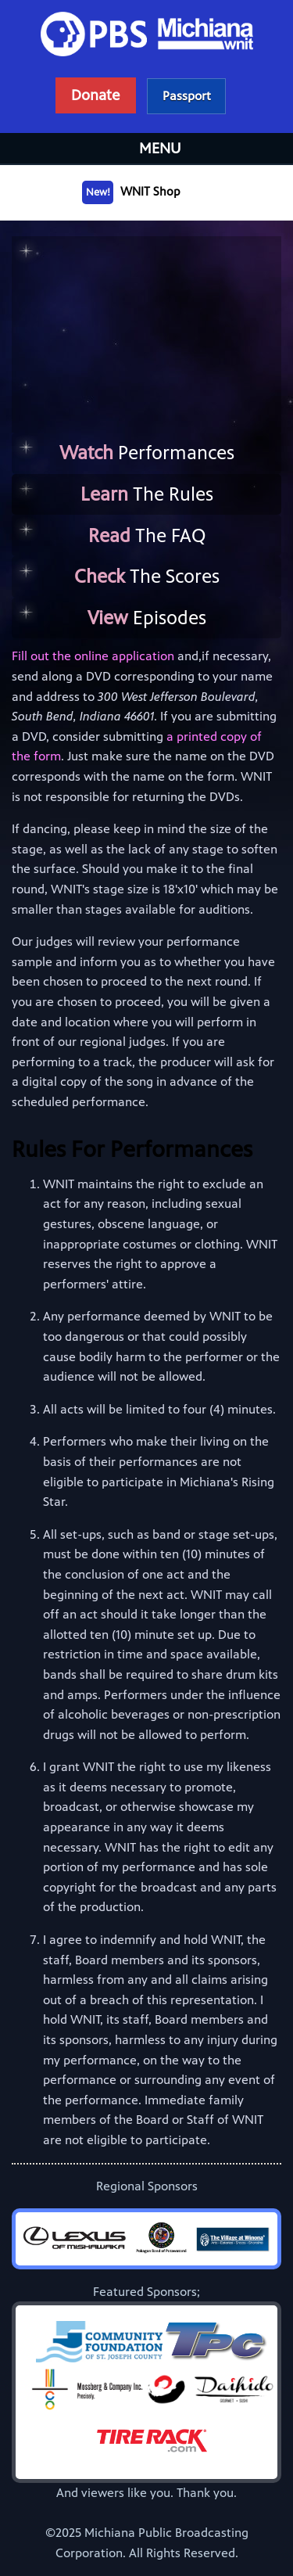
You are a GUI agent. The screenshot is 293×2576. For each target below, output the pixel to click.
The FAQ (146, 536)
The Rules (146, 494)
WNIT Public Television (147, 66)
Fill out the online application (93, 655)
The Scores (147, 576)
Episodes (147, 618)
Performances (146, 453)
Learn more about (187, 95)
